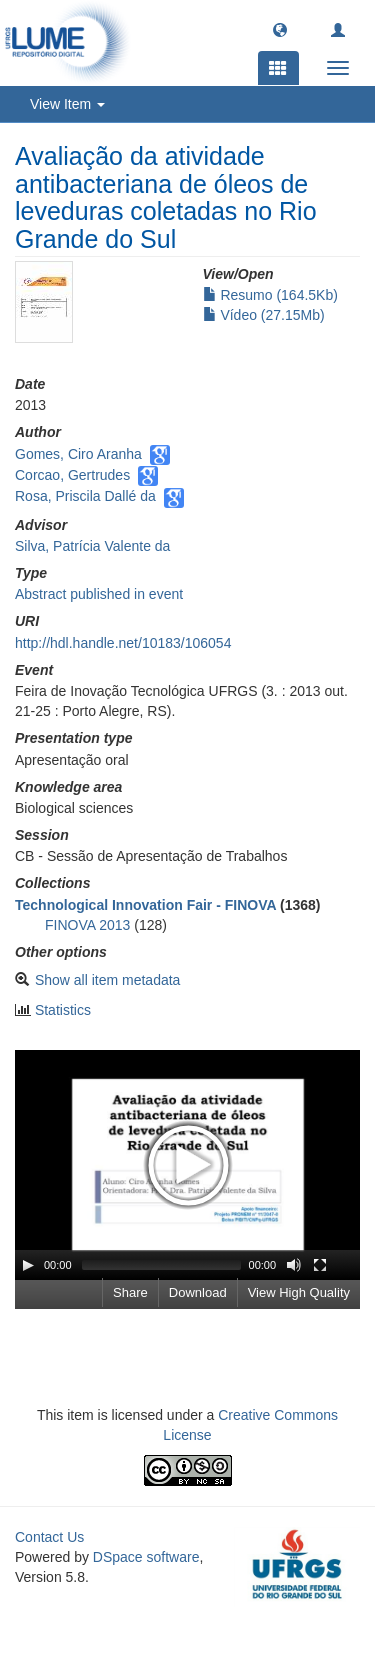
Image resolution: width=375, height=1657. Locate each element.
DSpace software (146, 1557)
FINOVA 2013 (87, 925)
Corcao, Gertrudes (72, 475)
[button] (280, 29)
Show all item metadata (108, 980)
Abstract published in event (99, 594)
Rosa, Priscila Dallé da (85, 496)
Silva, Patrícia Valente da (92, 546)
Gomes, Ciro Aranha (78, 454)
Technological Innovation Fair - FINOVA (145, 905)
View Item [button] (67, 104)
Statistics (63, 1010)
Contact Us (49, 1537)
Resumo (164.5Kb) (270, 295)
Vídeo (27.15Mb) (264, 315)
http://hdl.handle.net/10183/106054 (123, 643)
